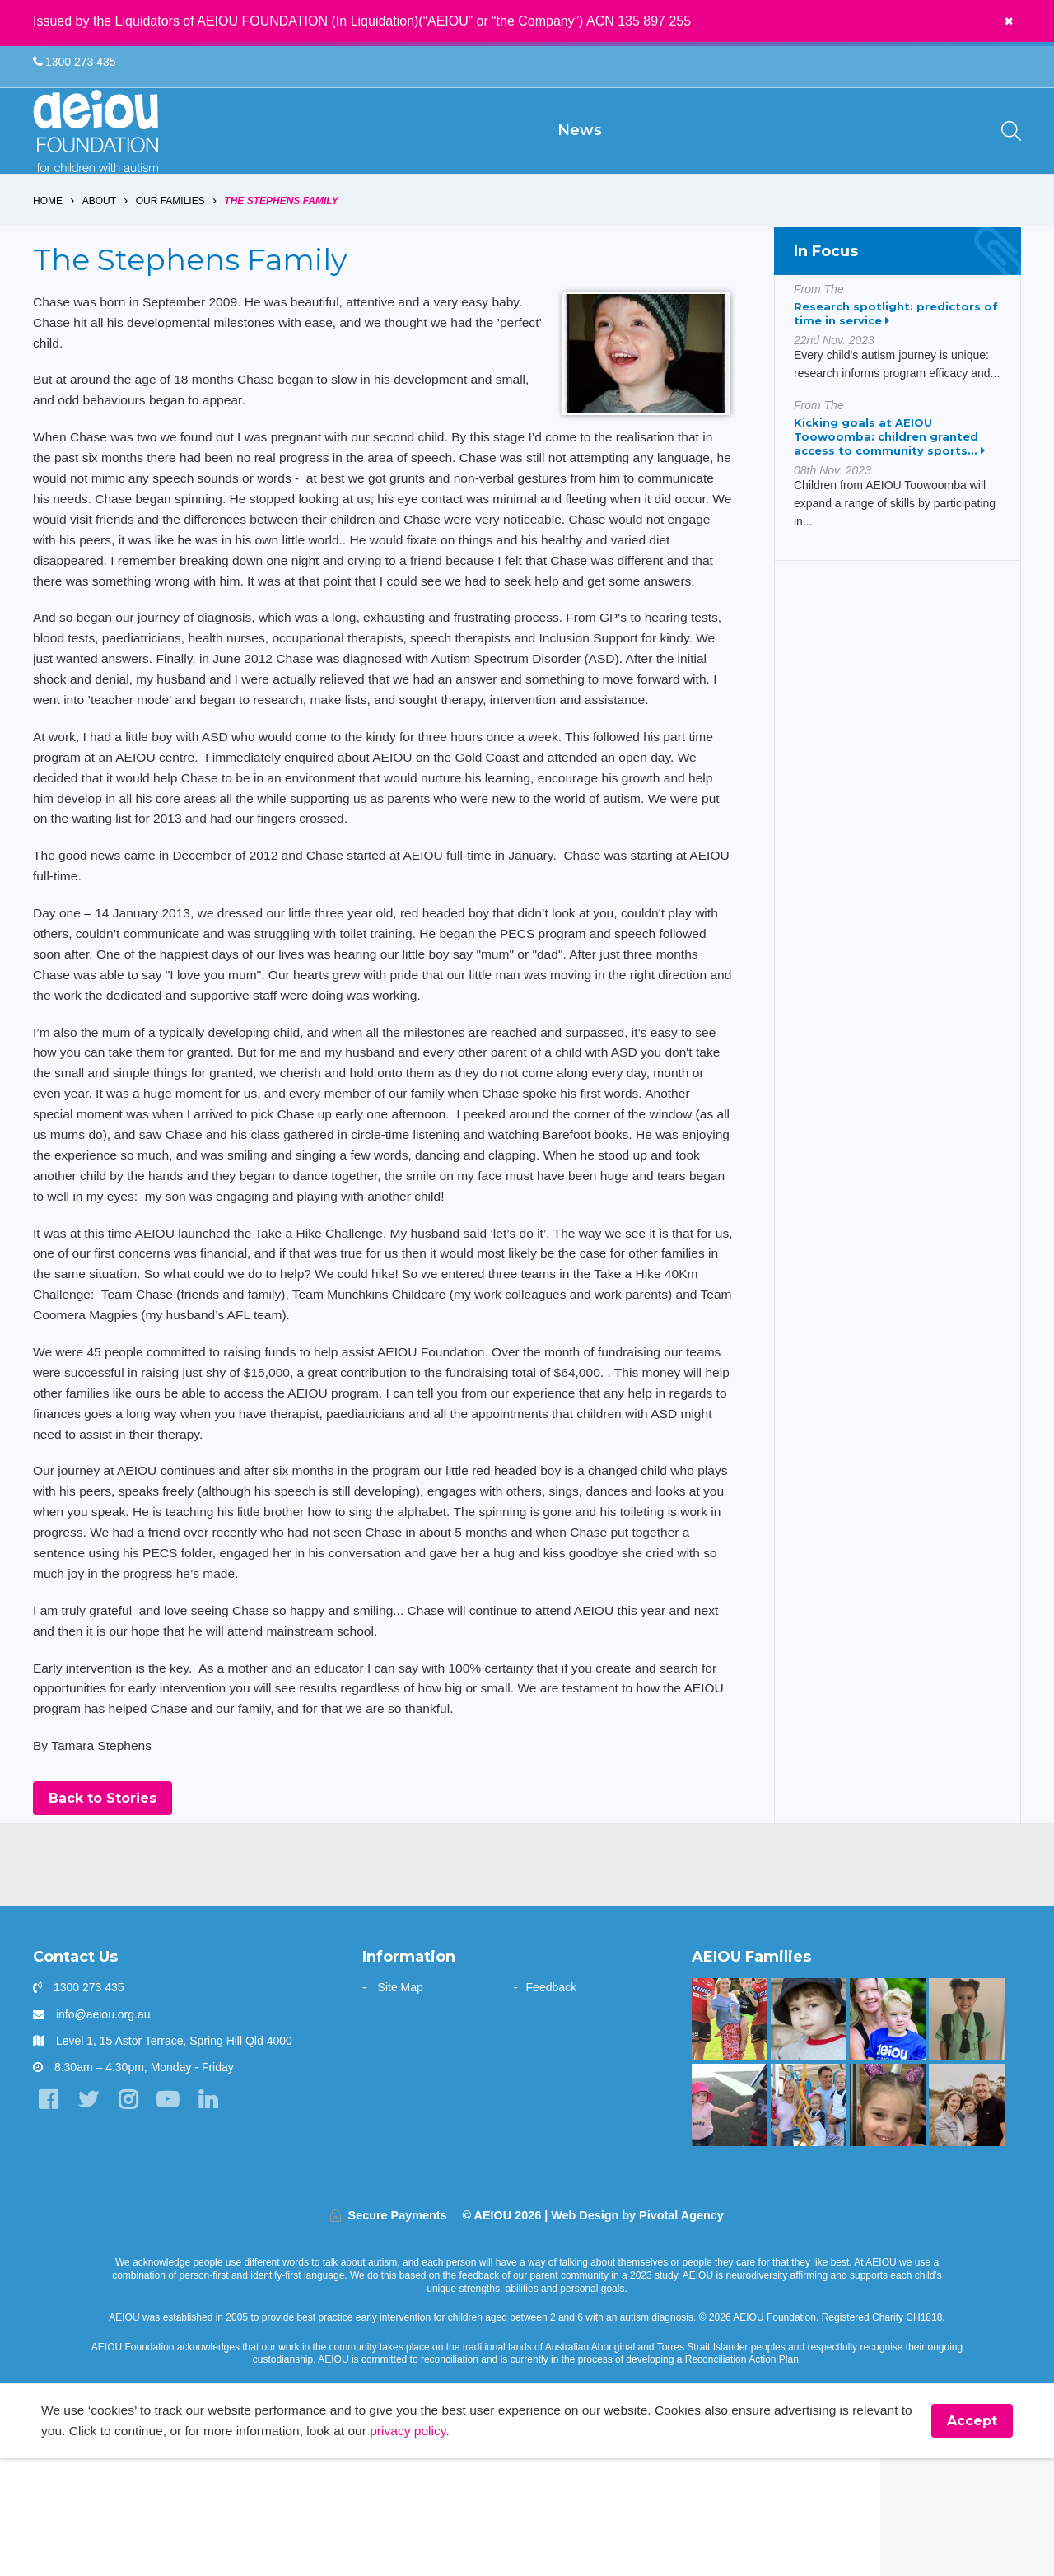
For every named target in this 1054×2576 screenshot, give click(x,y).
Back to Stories (102, 1915)
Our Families (170, 240)
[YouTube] (172, 2218)
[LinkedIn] (214, 2218)
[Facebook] (49, 2218)
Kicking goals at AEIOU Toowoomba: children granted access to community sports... (889, 475)
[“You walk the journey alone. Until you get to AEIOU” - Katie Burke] (888, 2136)
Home (48, 240)
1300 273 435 (74, 62)
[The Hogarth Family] (729, 2222)
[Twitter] (90, 2218)
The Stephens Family (281, 240)
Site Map (400, 2104)
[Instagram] (131, 2218)
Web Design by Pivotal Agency (637, 2332)
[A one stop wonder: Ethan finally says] (967, 2222)
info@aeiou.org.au (103, 2130)
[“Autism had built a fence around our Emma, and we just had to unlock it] (888, 2222)
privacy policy (484, 2548)
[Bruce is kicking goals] (729, 2136)
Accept (972, 2538)
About (99, 240)
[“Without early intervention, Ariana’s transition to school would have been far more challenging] (967, 2136)
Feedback (551, 2104)
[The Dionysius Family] (808, 2136)
